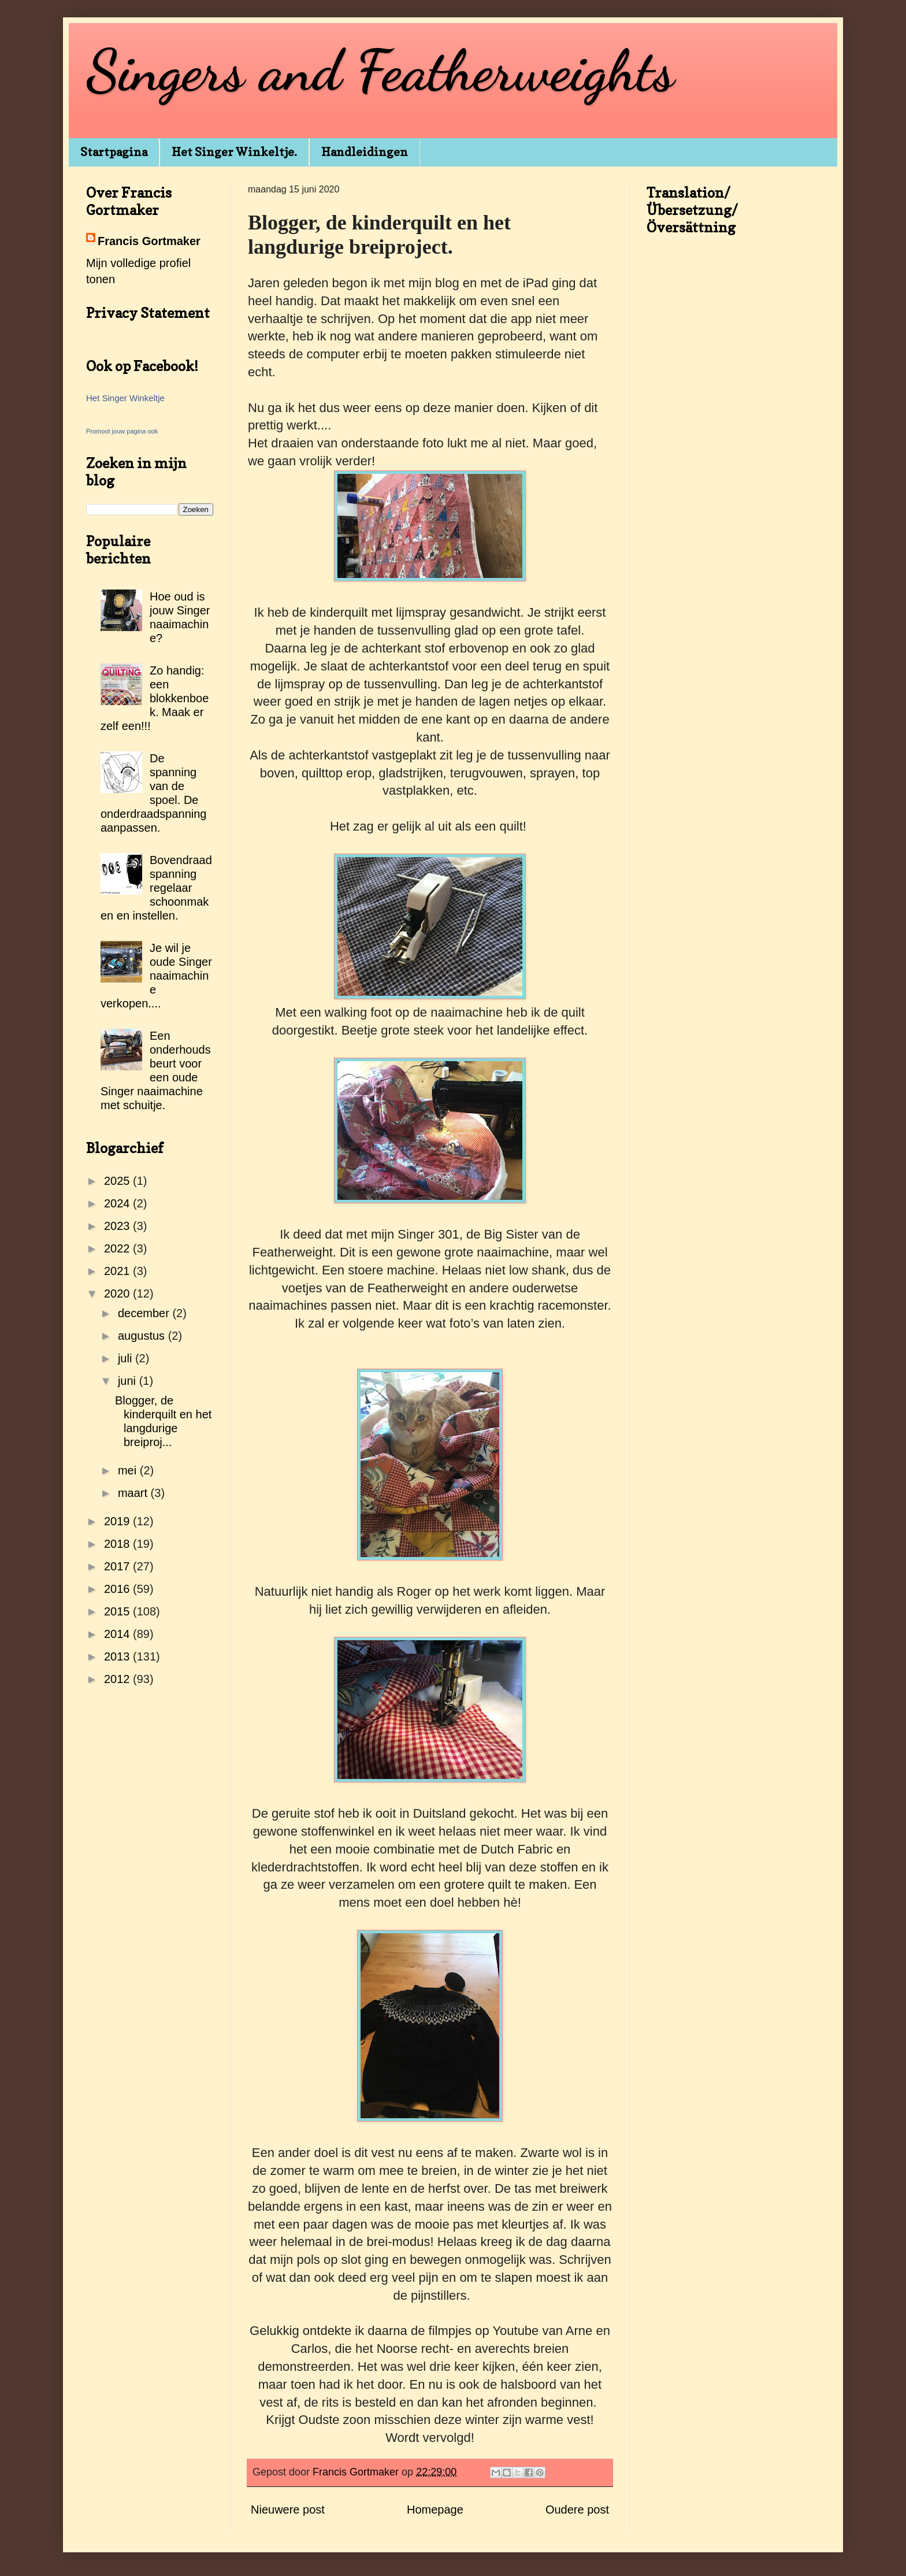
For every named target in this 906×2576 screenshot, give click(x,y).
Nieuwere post (288, 2509)
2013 (118, 1656)
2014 (118, 1634)
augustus (143, 1335)
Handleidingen (364, 152)
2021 (118, 1271)
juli (126, 1358)
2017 (118, 1566)
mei (129, 1470)
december (145, 1313)
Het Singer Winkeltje (125, 398)
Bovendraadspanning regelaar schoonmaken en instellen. (156, 888)
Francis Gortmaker (149, 241)
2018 (118, 1543)
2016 (118, 1588)
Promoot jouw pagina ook (122, 431)
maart (134, 1493)
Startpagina (113, 152)
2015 (118, 1611)
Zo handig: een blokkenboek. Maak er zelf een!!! (155, 698)
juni (128, 1380)
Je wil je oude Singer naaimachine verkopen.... (156, 976)
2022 (118, 1248)
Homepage (435, 2509)
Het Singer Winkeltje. (234, 152)
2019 (118, 1521)
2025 (118, 1180)
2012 (118, 1679)
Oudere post (577, 2509)
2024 (118, 1203)
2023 (118, 1226)
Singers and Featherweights (380, 70)
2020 (118, 1293)
